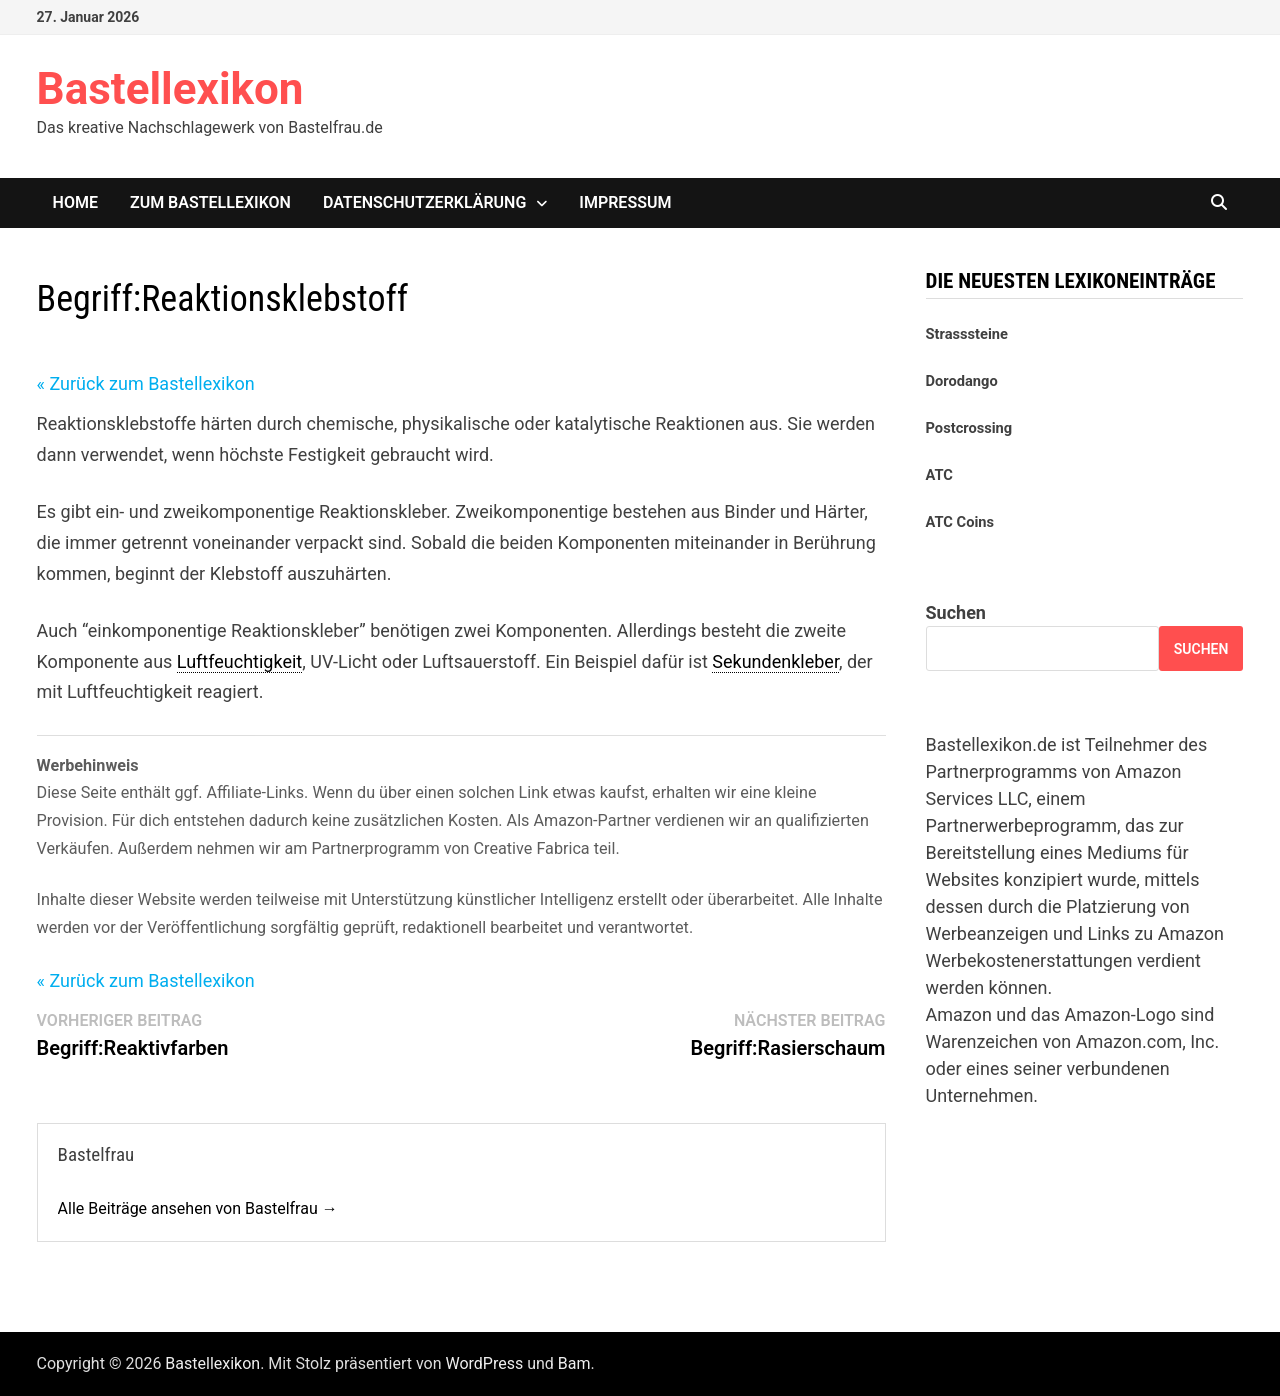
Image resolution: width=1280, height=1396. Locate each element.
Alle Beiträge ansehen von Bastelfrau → (198, 1208)
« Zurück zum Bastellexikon (146, 383)
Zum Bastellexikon (210, 202)
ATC (939, 475)
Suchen (956, 612)
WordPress (484, 1363)
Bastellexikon (170, 89)
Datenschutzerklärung (424, 202)
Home (75, 202)
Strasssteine (967, 334)
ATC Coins (960, 522)
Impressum (625, 202)
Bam (574, 1363)
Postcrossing (969, 428)
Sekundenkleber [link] (775, 661)
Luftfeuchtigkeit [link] (239, 661)
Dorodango (962, 381)
